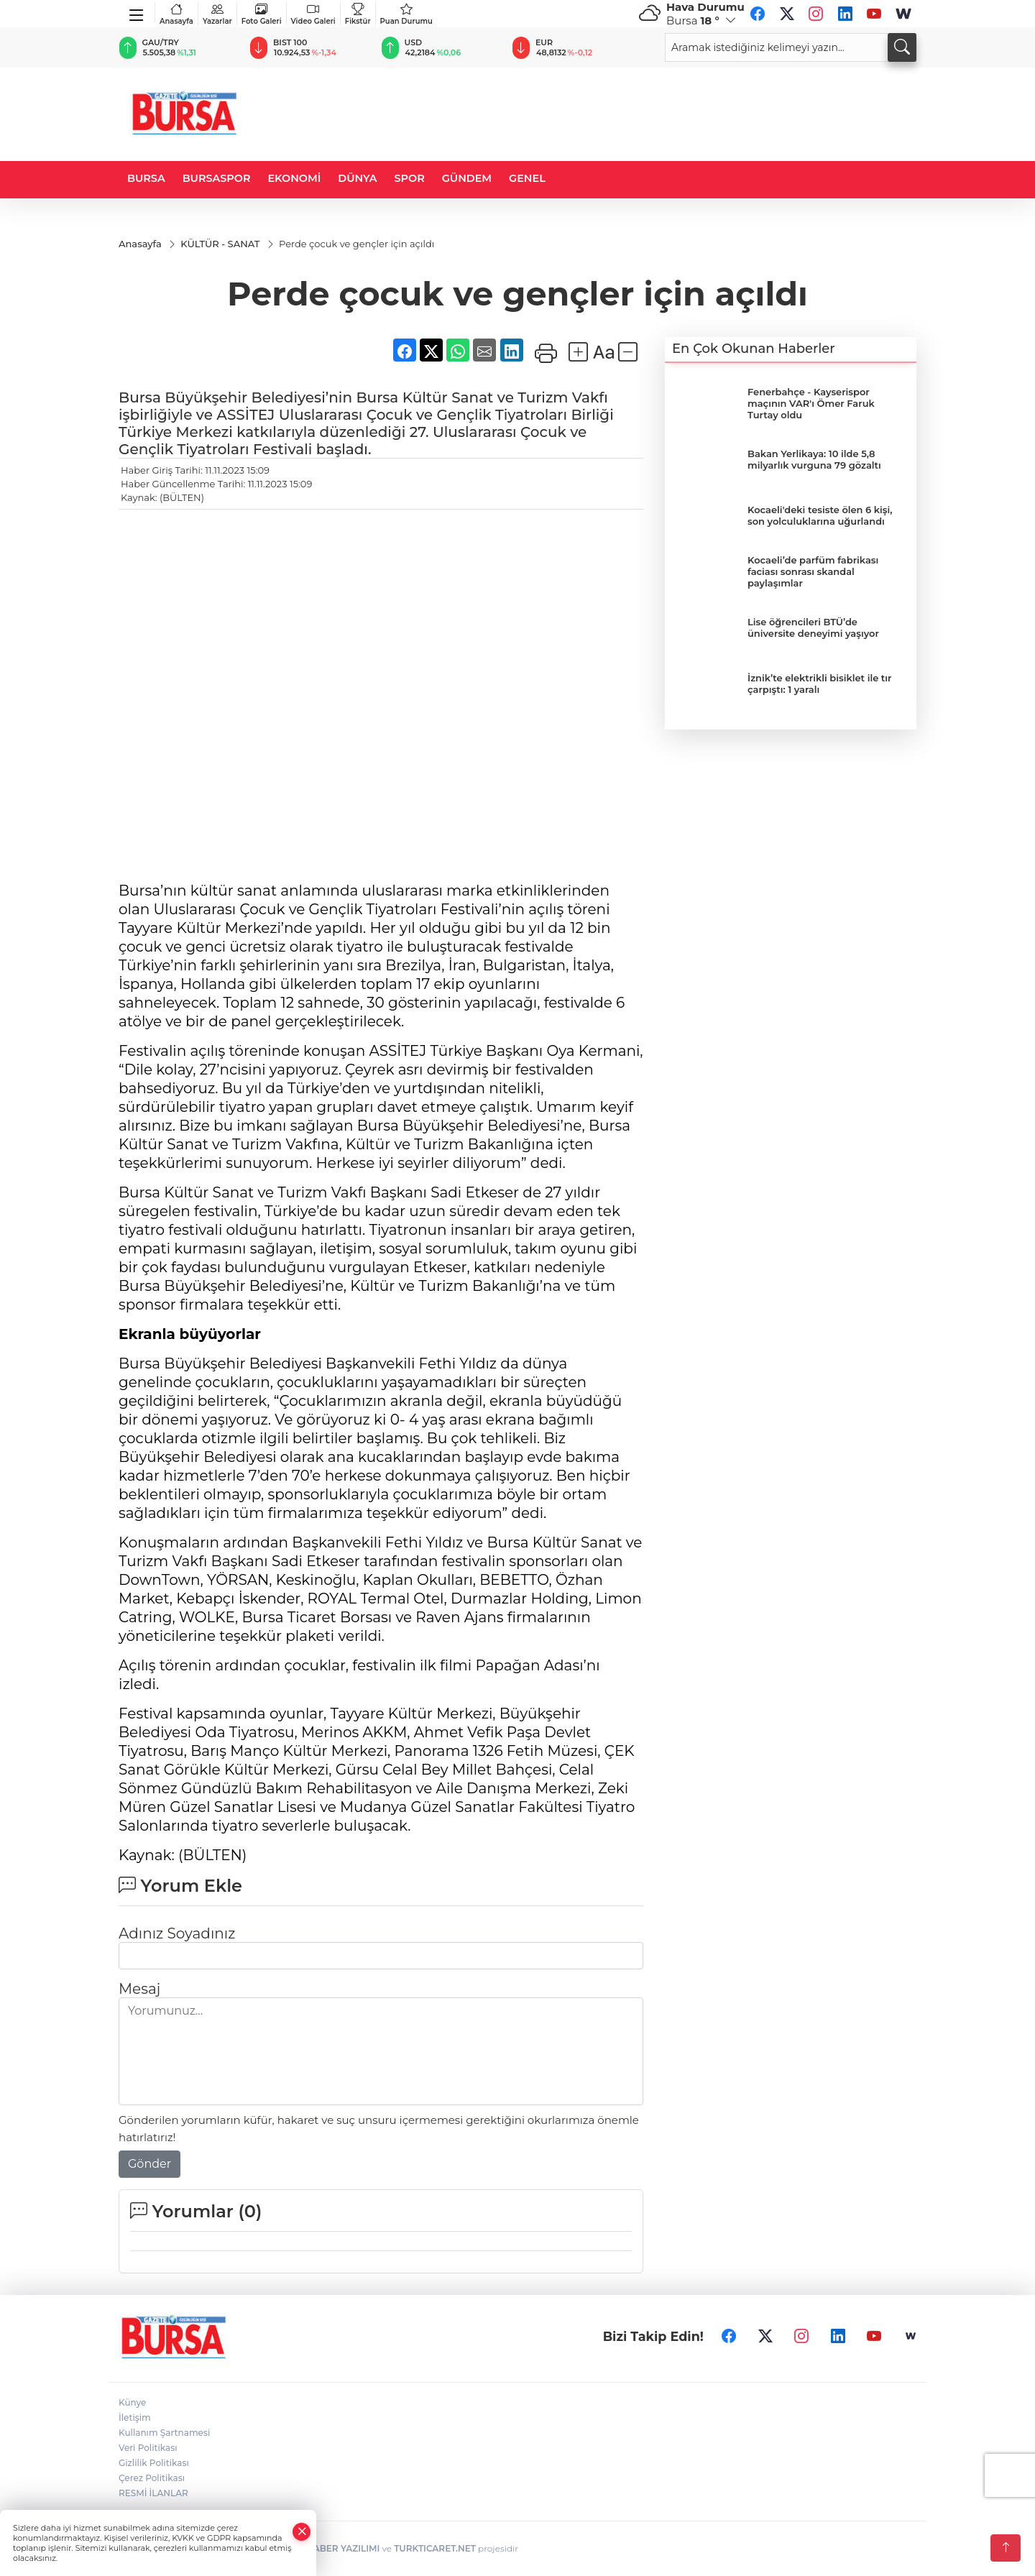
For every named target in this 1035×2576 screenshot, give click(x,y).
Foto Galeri (262, 14)
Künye (132, 2402)
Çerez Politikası (152, 2477)
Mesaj (139, 1988)
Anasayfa (176, 14)
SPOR (410, 178)
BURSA (146, 178)
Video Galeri (313, 14)
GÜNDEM (467, 178)
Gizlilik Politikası (154, 2462)
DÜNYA (357, 178)
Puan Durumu (406, 14)
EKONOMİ (294, 178)
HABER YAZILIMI (343, 2548)
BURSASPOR (217, 178)
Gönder (149, 2164)
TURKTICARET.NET (435, 2548)
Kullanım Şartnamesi (164, 2432)
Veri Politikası (148, 2447)
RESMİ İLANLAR (153, 2493)
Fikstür (358, 14)
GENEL (527, 178)
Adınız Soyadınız (177, 1933)
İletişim (135, 2417)
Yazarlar (217, 14)
